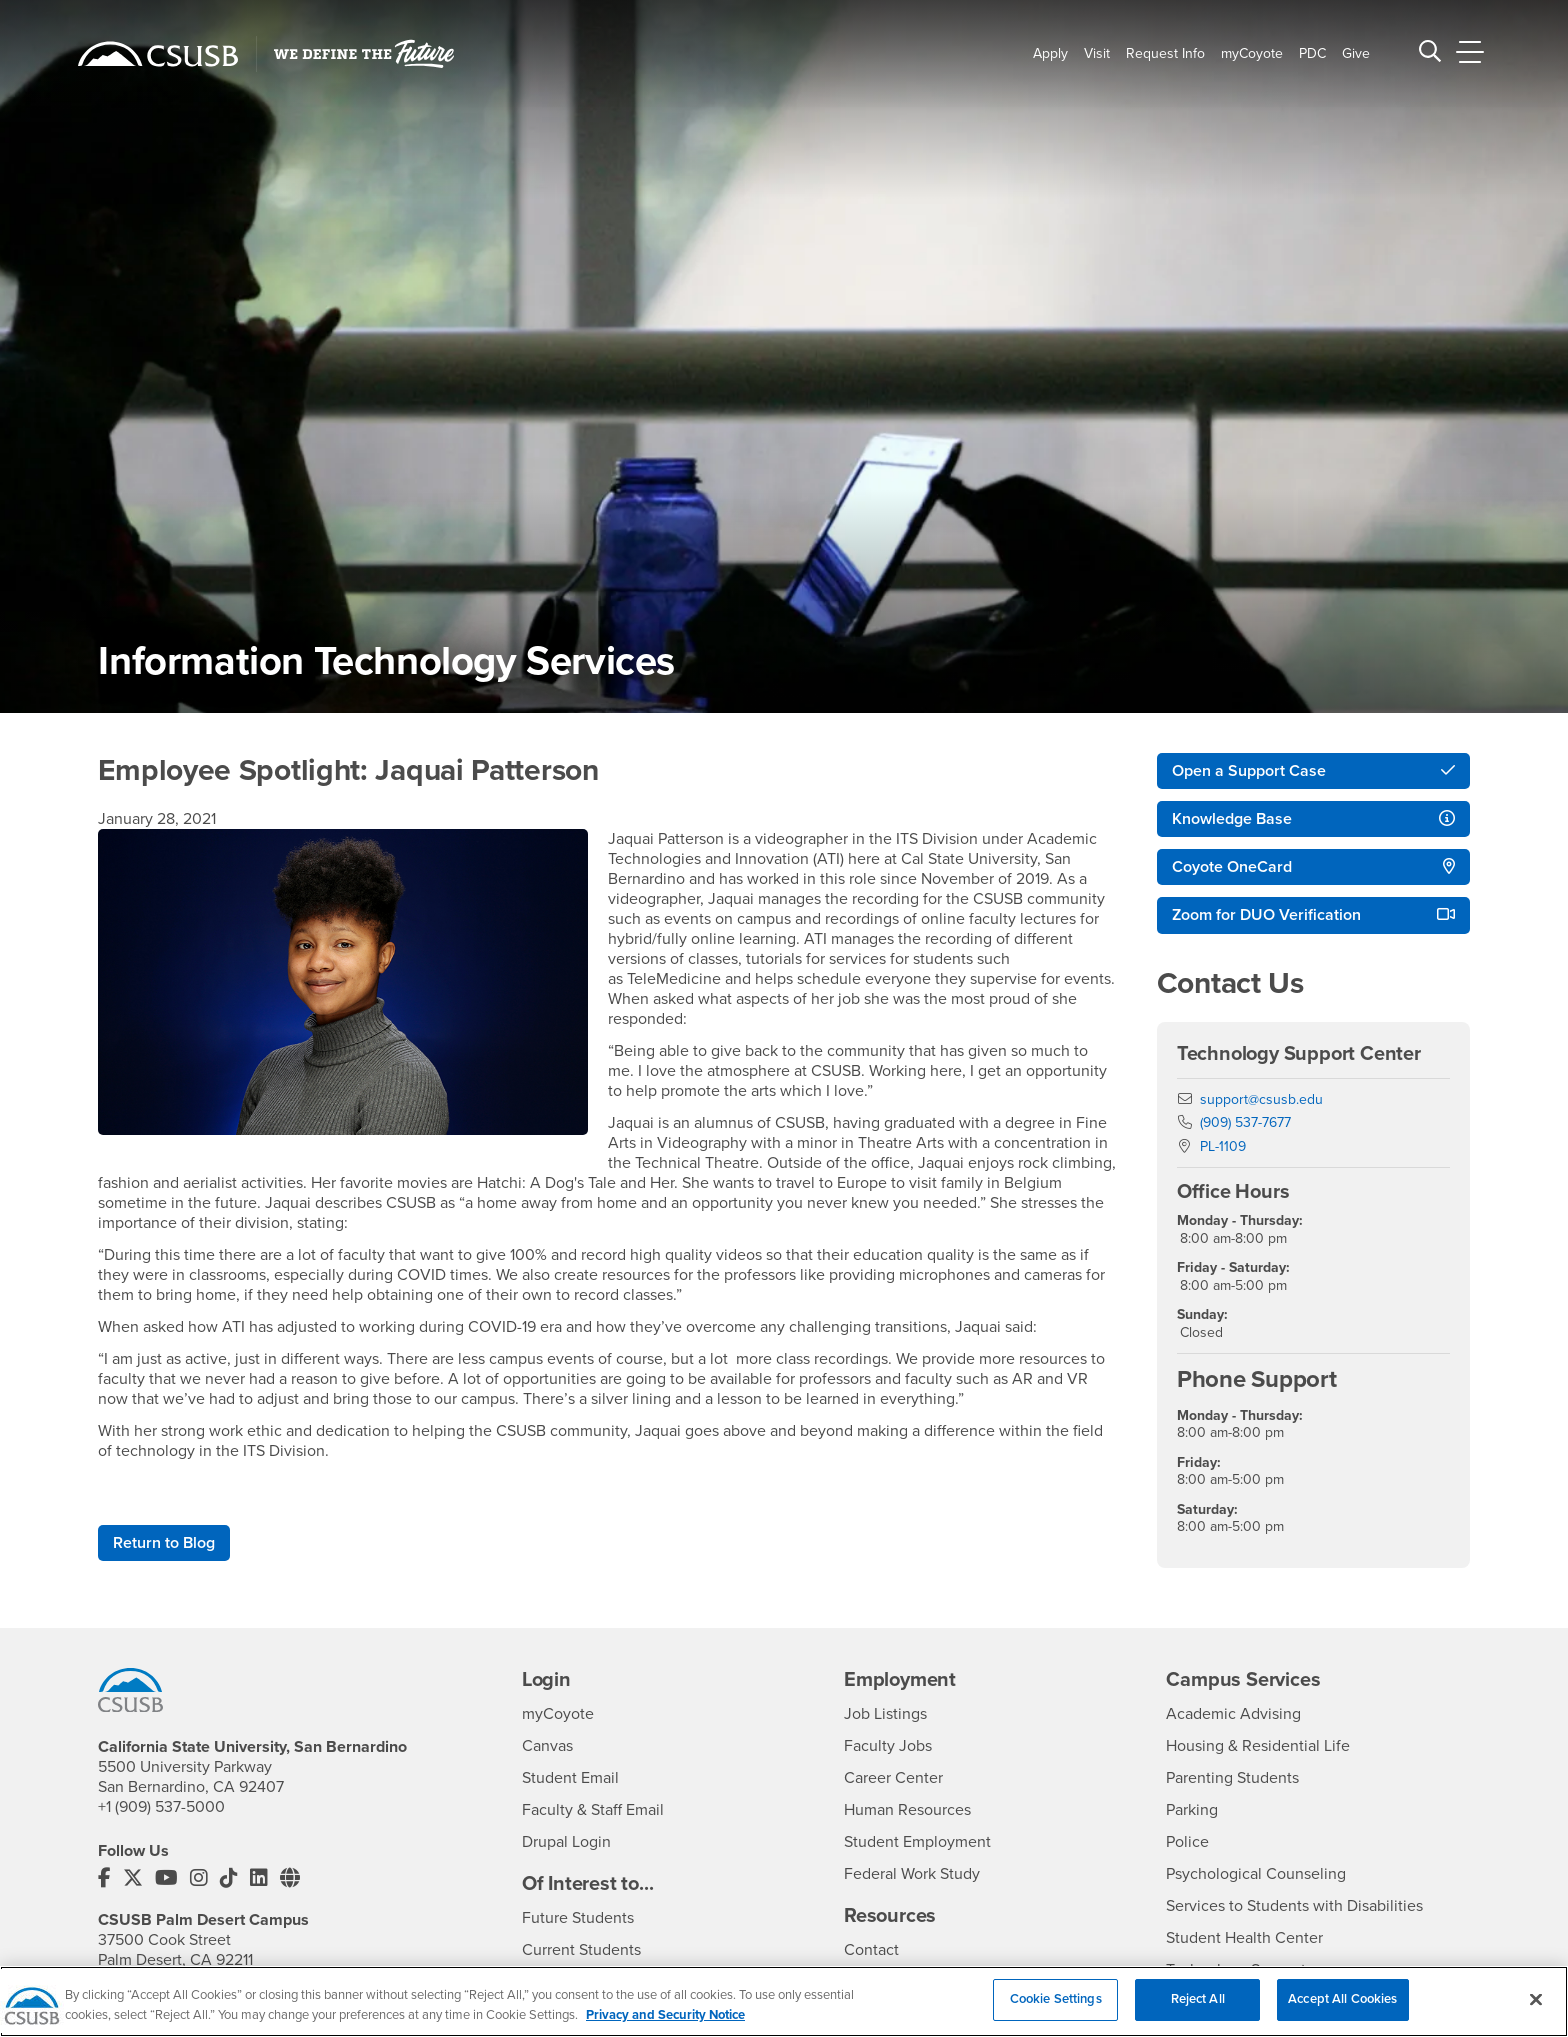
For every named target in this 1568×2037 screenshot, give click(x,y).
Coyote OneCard (1232, 867)
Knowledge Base (1232, 819)
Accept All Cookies (1342, 2011)
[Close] (1536, 2011)
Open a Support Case (1249, 771)
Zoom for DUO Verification (1266, 915)
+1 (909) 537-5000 (161, 1807)
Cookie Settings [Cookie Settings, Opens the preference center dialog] (1056, 2011)
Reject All (1198, 2011)
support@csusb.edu (1261, 1099)
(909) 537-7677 (1245, 1122)
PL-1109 (1223, 1146)
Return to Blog (164, 1543)
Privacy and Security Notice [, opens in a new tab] (665, 2026)
